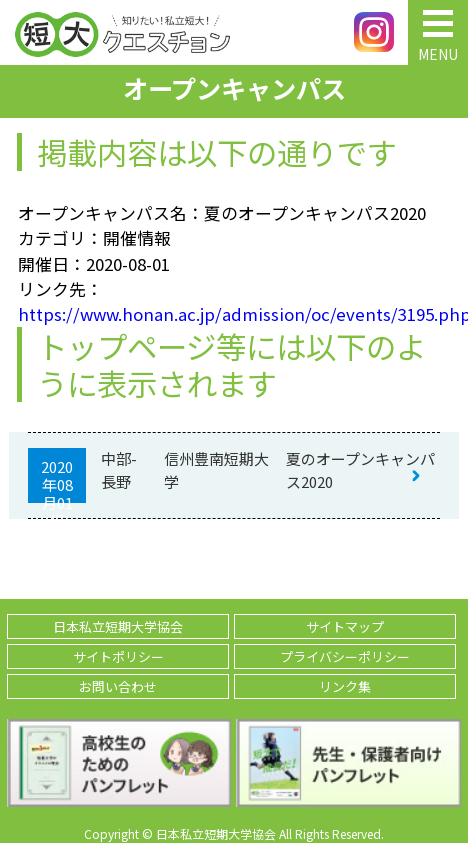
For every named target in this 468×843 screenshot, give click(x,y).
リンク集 (345, 686)
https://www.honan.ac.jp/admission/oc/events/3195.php (233, 314)
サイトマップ (345, 626)
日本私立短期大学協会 (118, 626)
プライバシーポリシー (345, 656)
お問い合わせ (118, 686)
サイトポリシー (118, 656)
